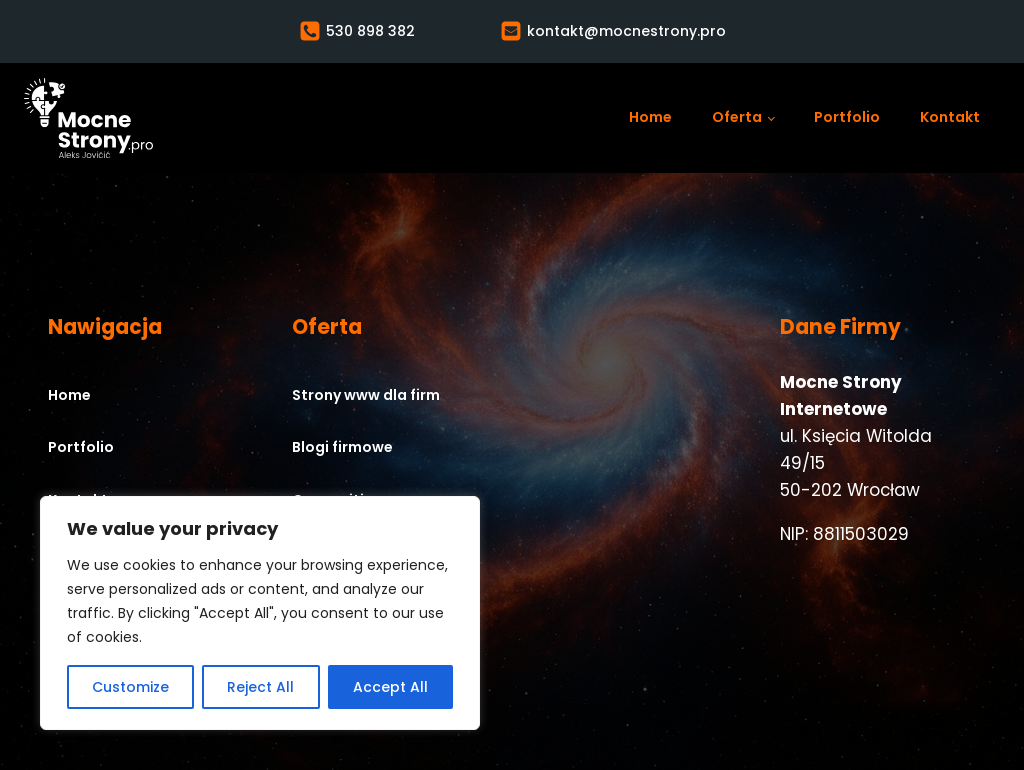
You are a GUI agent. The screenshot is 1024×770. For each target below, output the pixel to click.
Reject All (260, 687)
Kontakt (950, 117)
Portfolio (847, 117)
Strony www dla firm (366, 395)
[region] (260, 613)
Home (650, 117)
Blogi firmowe (342, 447)
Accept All (390, 687)
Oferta (737, 117)
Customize (130, 687)
